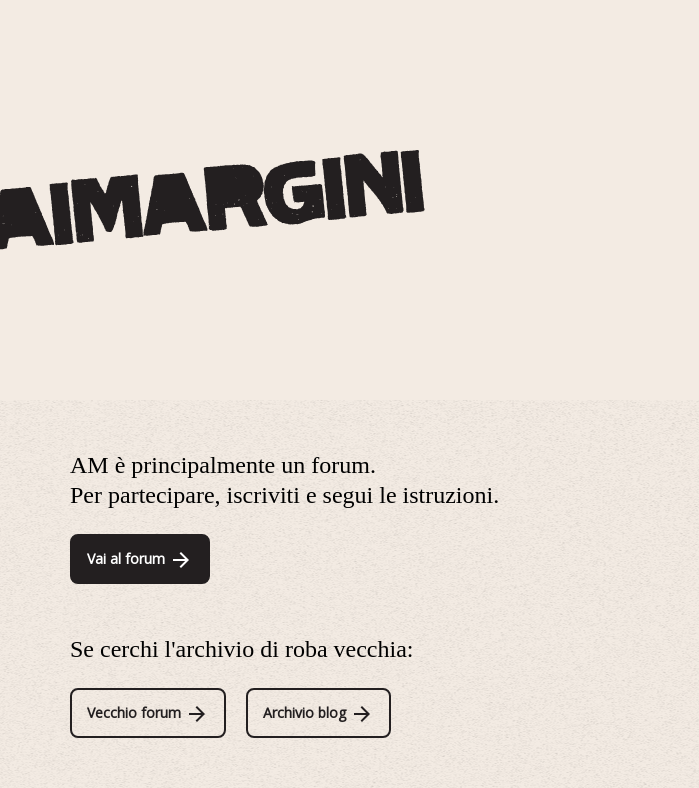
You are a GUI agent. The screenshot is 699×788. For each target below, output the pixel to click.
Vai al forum (140, 558)
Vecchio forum (148, 712)
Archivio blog (318, 712)
